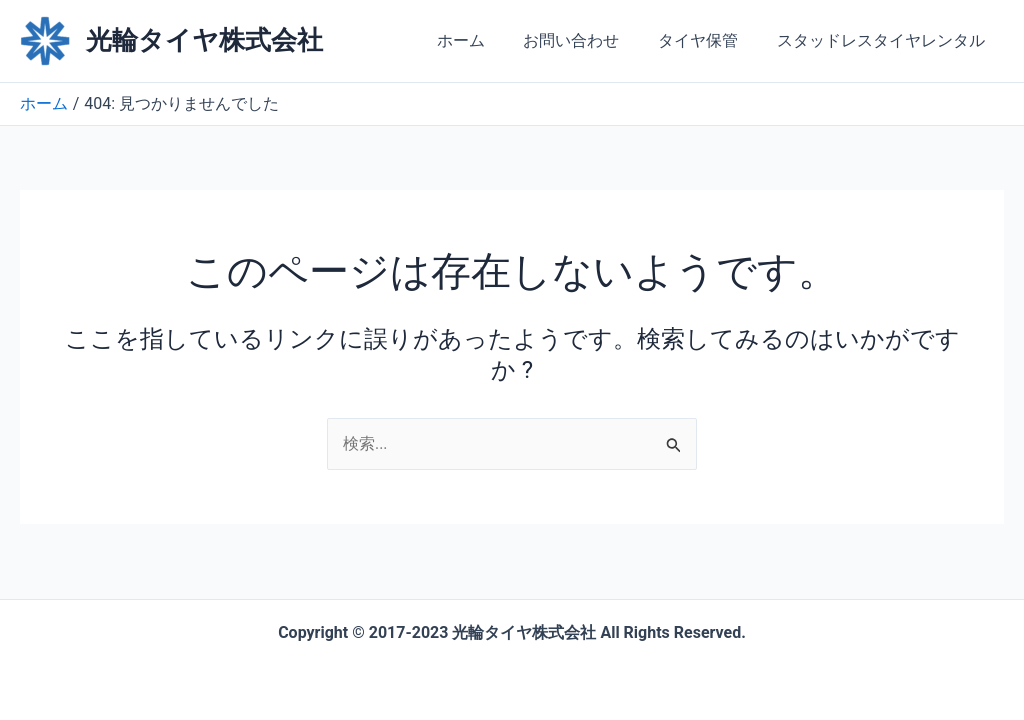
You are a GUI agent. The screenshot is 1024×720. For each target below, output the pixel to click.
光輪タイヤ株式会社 (204, 40)
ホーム (484, 40)
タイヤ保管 (708, 40)
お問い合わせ (588, 40)
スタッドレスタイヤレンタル (884, 40)
